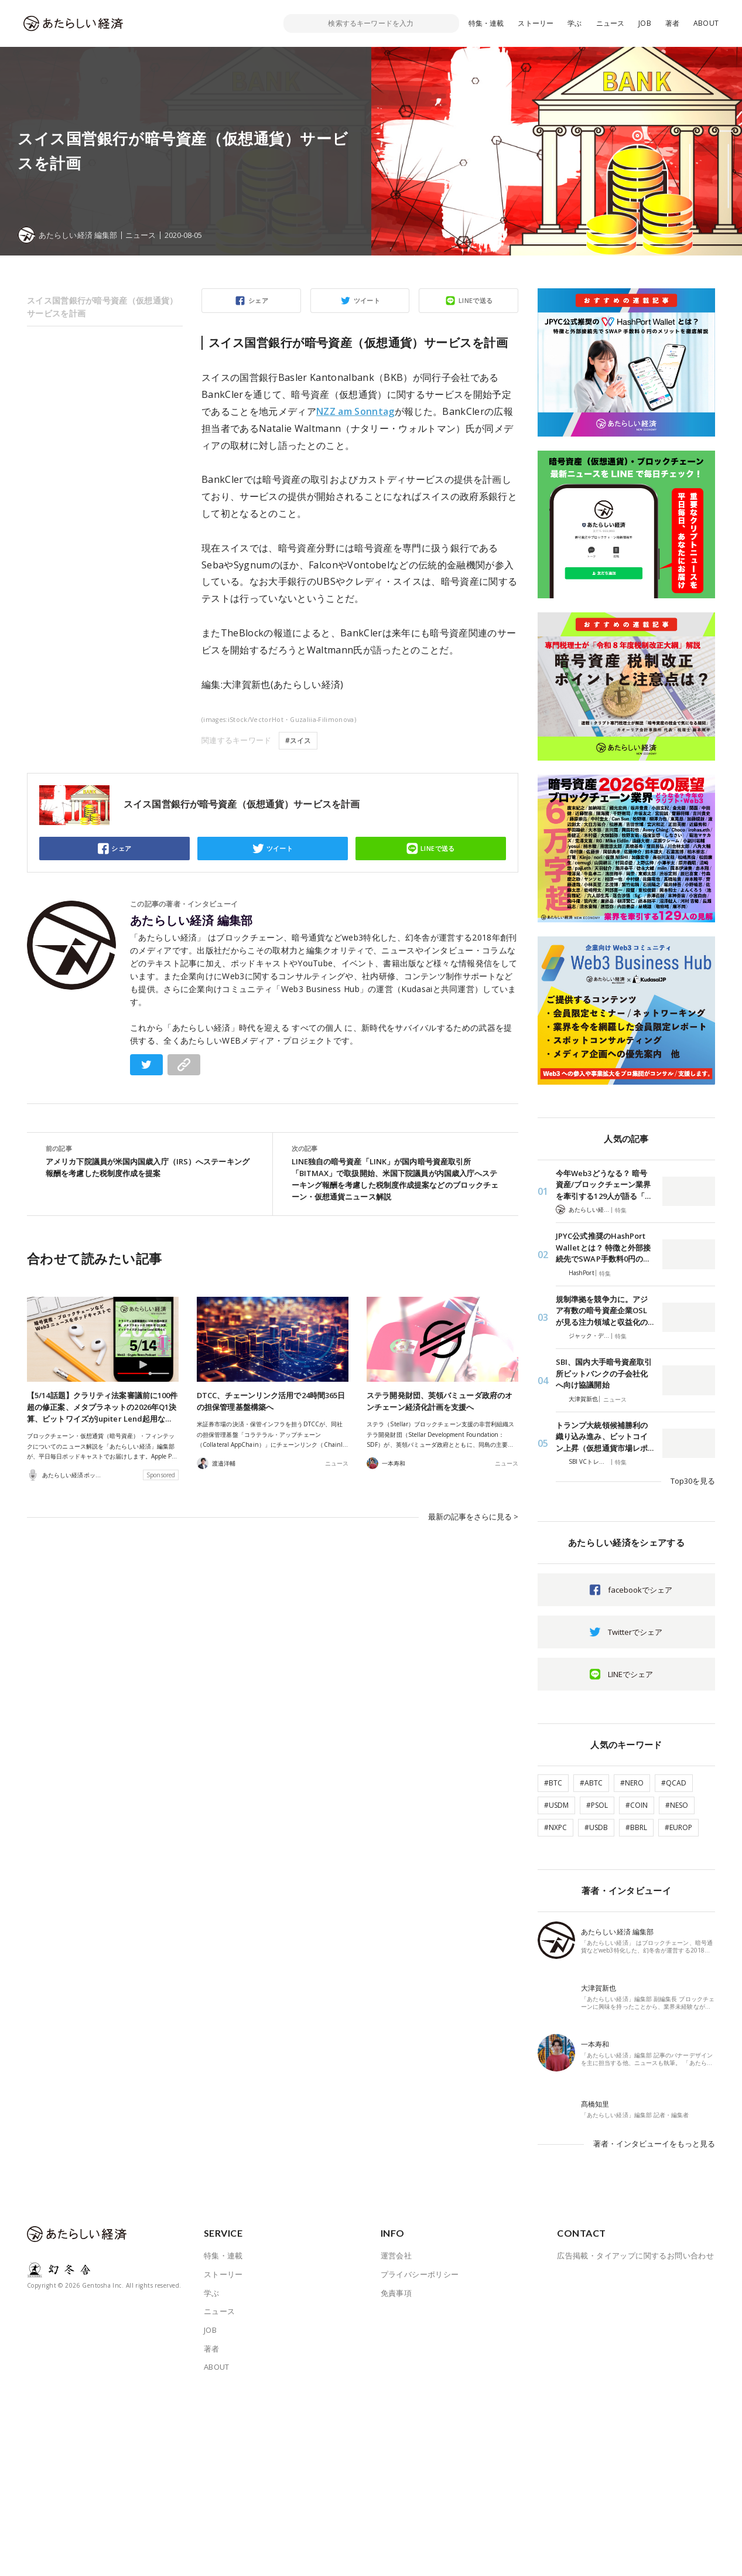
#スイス (298, 740)
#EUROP (678, 1827)
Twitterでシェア (635, 1632)
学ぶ (574, 23)
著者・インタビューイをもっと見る (654, 2143)
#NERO (632, 1783)
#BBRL (636, 1827)
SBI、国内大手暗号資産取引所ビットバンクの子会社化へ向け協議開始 (604, 1373)
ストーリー (535, 23)
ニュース (610, 23)
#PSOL (597, 1805)
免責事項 (396, 2293)
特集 (621, 1210)
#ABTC (591, 1783)
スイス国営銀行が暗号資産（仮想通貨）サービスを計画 (102, 307)
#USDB (596, 1827)
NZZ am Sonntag (355, 411)
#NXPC (555, 1827)
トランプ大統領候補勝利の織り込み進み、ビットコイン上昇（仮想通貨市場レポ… (605, 1436)
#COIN (636, 1805)
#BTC (553, 1783)
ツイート (367, 300)
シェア (258, 300)
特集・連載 (486, 23)
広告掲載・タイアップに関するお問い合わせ (635, 2255)
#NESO (676, 1805)
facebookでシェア (640, 1590)
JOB (644, 23)
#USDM (556, 1805)
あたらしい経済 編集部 (191, 920)
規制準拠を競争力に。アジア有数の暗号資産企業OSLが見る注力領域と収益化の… (605, 1310)
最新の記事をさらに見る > (473, 1516)
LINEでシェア (630, 1674)
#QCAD (673, 1783)
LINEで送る (476, 300)
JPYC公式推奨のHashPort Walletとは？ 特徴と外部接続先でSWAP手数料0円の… (603, 1247)
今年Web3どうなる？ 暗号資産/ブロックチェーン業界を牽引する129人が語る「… (603, 1184)
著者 (672, 23)
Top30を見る (693, 1481)
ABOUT (706, 23)
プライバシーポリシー (420, 2274)
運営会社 (396, 2255)
